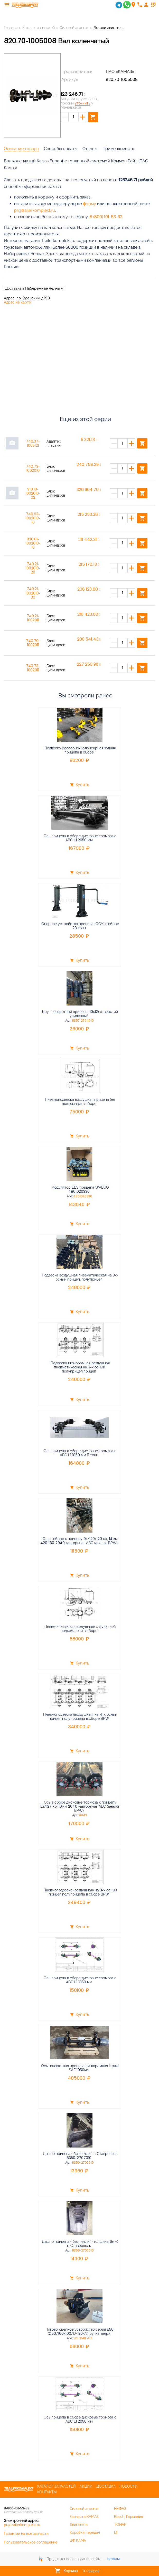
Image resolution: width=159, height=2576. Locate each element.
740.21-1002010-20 (32, 568)
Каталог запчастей (38, 28)
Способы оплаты (60, 148)
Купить (79, 785)
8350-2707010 (83, 2162)
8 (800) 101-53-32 (106, 216)
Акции (86, 2486)
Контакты (47, 2492)
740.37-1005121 (33, 443)
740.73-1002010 (33, 468)
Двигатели (79, 2524)
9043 (83, 1815)
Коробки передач (85, 2532)
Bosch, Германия (128, 2517)
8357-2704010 (83, 1020)
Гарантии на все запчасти (26, 2533)
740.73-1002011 (33, 668)
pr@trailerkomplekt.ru (34, 210)
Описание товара (21, 148)
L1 (115, 2532)
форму (89, 203)
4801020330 (82, 1196)
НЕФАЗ (120, 2509)
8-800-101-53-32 (17, 2508)
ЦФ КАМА (78, 2540)
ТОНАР (120, 2524)
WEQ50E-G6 (82, 2338)
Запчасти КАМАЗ (84, 2517)
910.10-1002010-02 (32, 493)
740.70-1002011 (33, 643)
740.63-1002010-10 (32, 518)
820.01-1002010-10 (32, 543)
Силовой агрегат (74, 28)
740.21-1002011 (33, 618)
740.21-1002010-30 (32, 593)
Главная (10, 28)
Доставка (106, 2486)
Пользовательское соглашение (30, 2542)
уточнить (82, 103)
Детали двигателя (108, 28)
